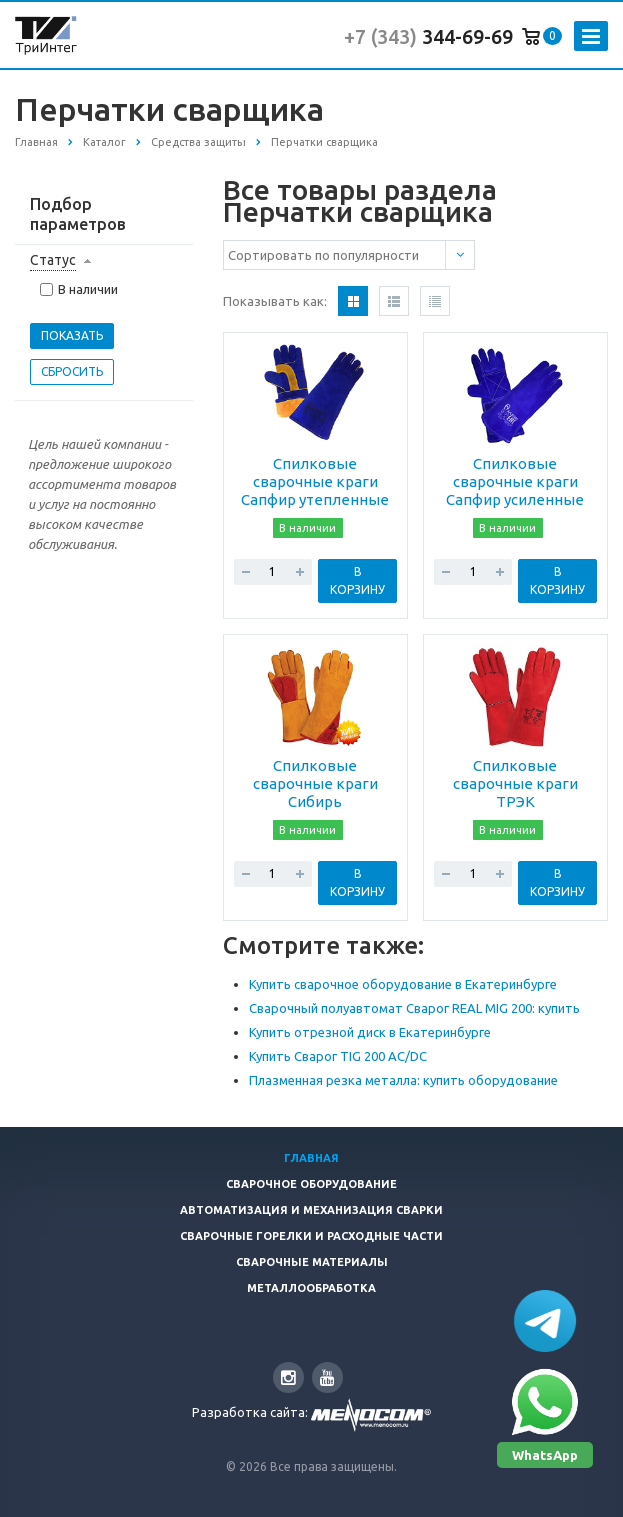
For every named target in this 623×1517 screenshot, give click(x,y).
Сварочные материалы (312, 1262)
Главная (311, 1158)
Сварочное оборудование (311, 1184)
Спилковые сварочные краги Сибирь (315, 783)
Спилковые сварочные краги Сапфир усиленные (515, 481)
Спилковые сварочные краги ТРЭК (515, 783)
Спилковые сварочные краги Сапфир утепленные (315, 481)
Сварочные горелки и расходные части (311, 1236)
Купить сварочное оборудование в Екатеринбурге (403, 984)
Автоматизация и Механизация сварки (311, 1210)
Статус (53, 260)
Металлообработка (311, 1288)
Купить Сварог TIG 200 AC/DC (338, 1056)
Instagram (288, 1377)
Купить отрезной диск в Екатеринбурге (370, 1032)
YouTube (327, 1377)
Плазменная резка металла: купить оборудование (403, 1080)
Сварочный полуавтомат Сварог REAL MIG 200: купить (414, 1008)
